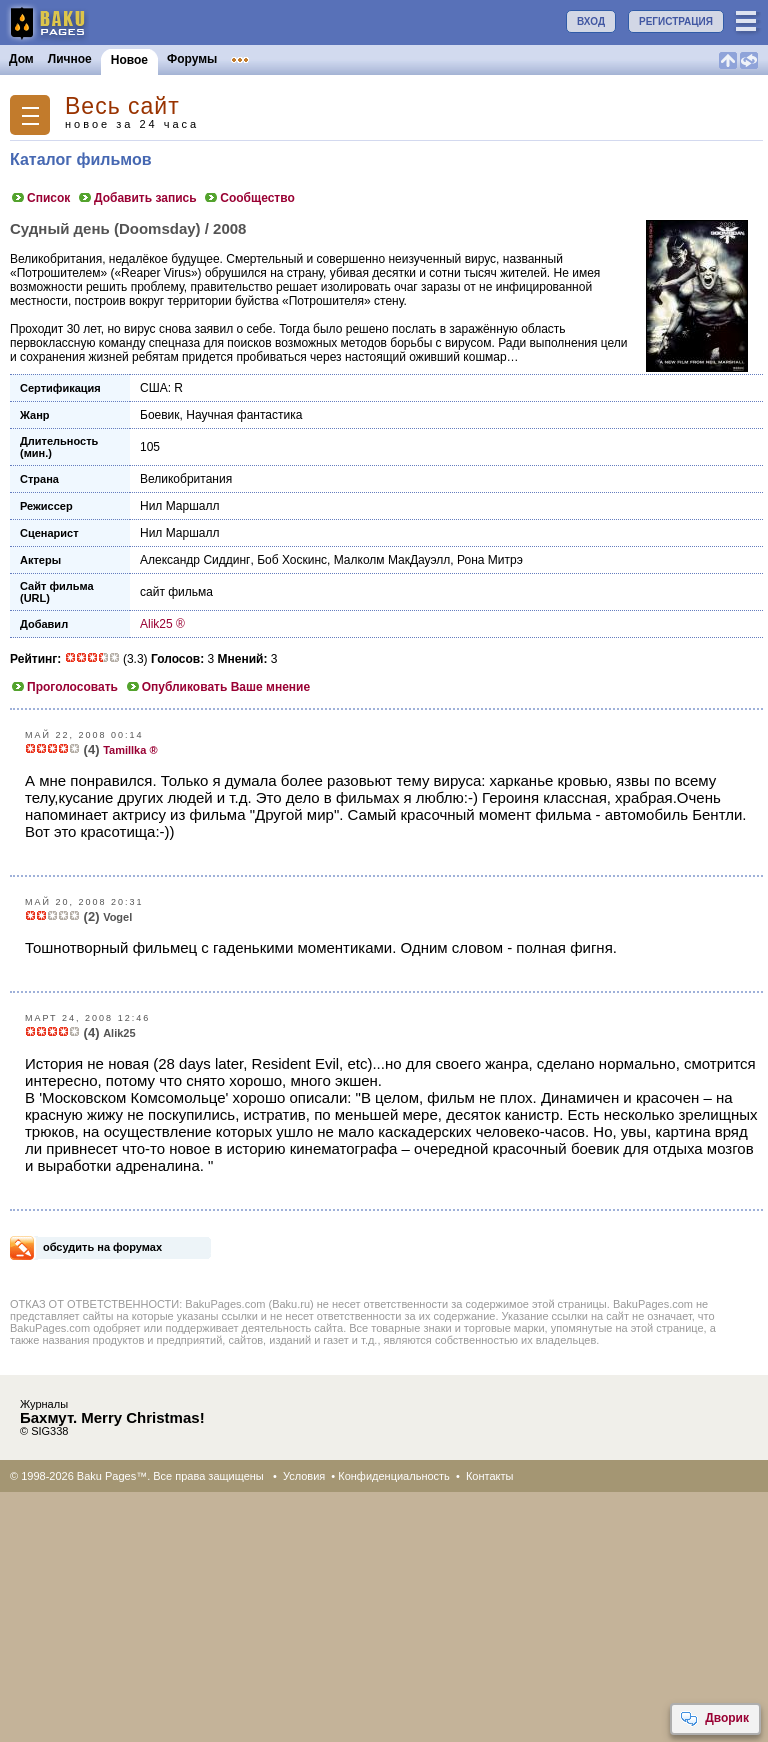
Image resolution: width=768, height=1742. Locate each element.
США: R (161, 388)
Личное (70, 59)
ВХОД (591, 21)
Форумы (192, 59)
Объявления (322, 59)
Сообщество (248, 198)
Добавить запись (137, 198)
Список (40, 198)
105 (150, 447)
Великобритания (186, 479)
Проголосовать (64, 687)
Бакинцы (474, 59)
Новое (129, 60)
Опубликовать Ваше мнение (217, 687)
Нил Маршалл (180, 506)
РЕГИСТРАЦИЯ (676, 21)
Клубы (250, 59)
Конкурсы (403, 59)
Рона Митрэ (490, 560)
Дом (21, 59)
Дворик (714, 1719)
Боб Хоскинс (292, 560)
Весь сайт (122, 106)
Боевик (160, 415)
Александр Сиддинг (195, 560)
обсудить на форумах (102, 1247)
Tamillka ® (130, 750)
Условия (304, 1476)
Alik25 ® (162, 624)
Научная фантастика (244, 415)
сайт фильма (176, 592)
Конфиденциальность (394, 1476)
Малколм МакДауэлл (392, 560)
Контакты (490, 1476)
